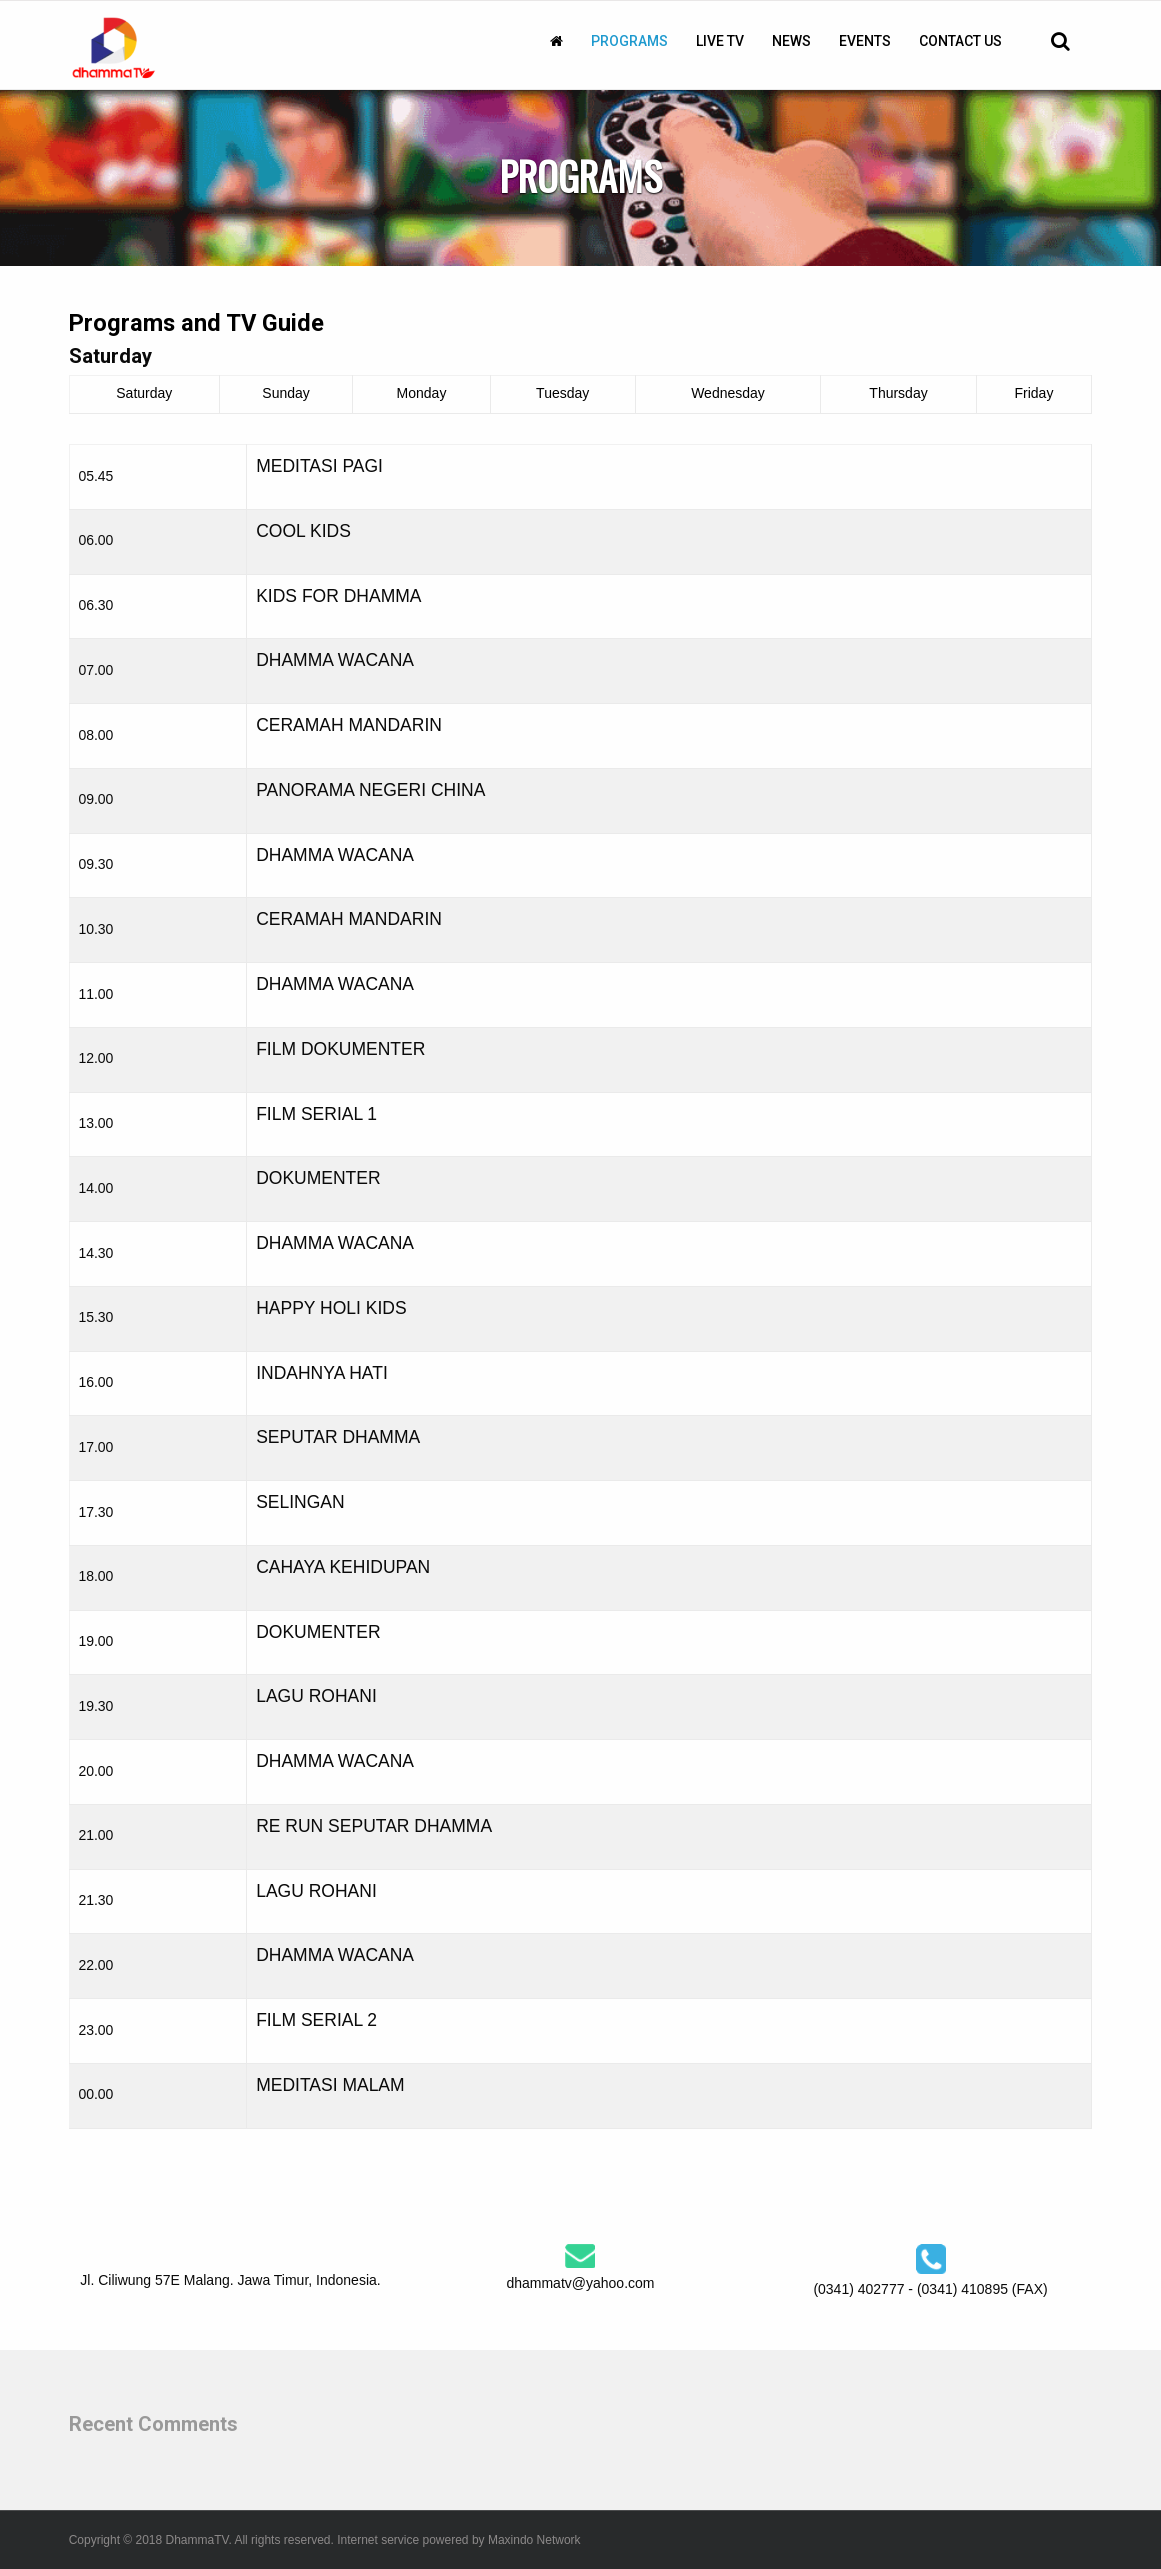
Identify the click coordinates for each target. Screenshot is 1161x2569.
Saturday (144, 393)
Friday (1034, 393)
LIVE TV (720, 41)
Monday (422, 393)
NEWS (791, 41)
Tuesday (562, 393)
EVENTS (865, 41)
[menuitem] (556, 41)
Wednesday (728, 393)
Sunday (285, 393)
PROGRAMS (629, 41)
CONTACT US (960, 41)
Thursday (898, 393)
